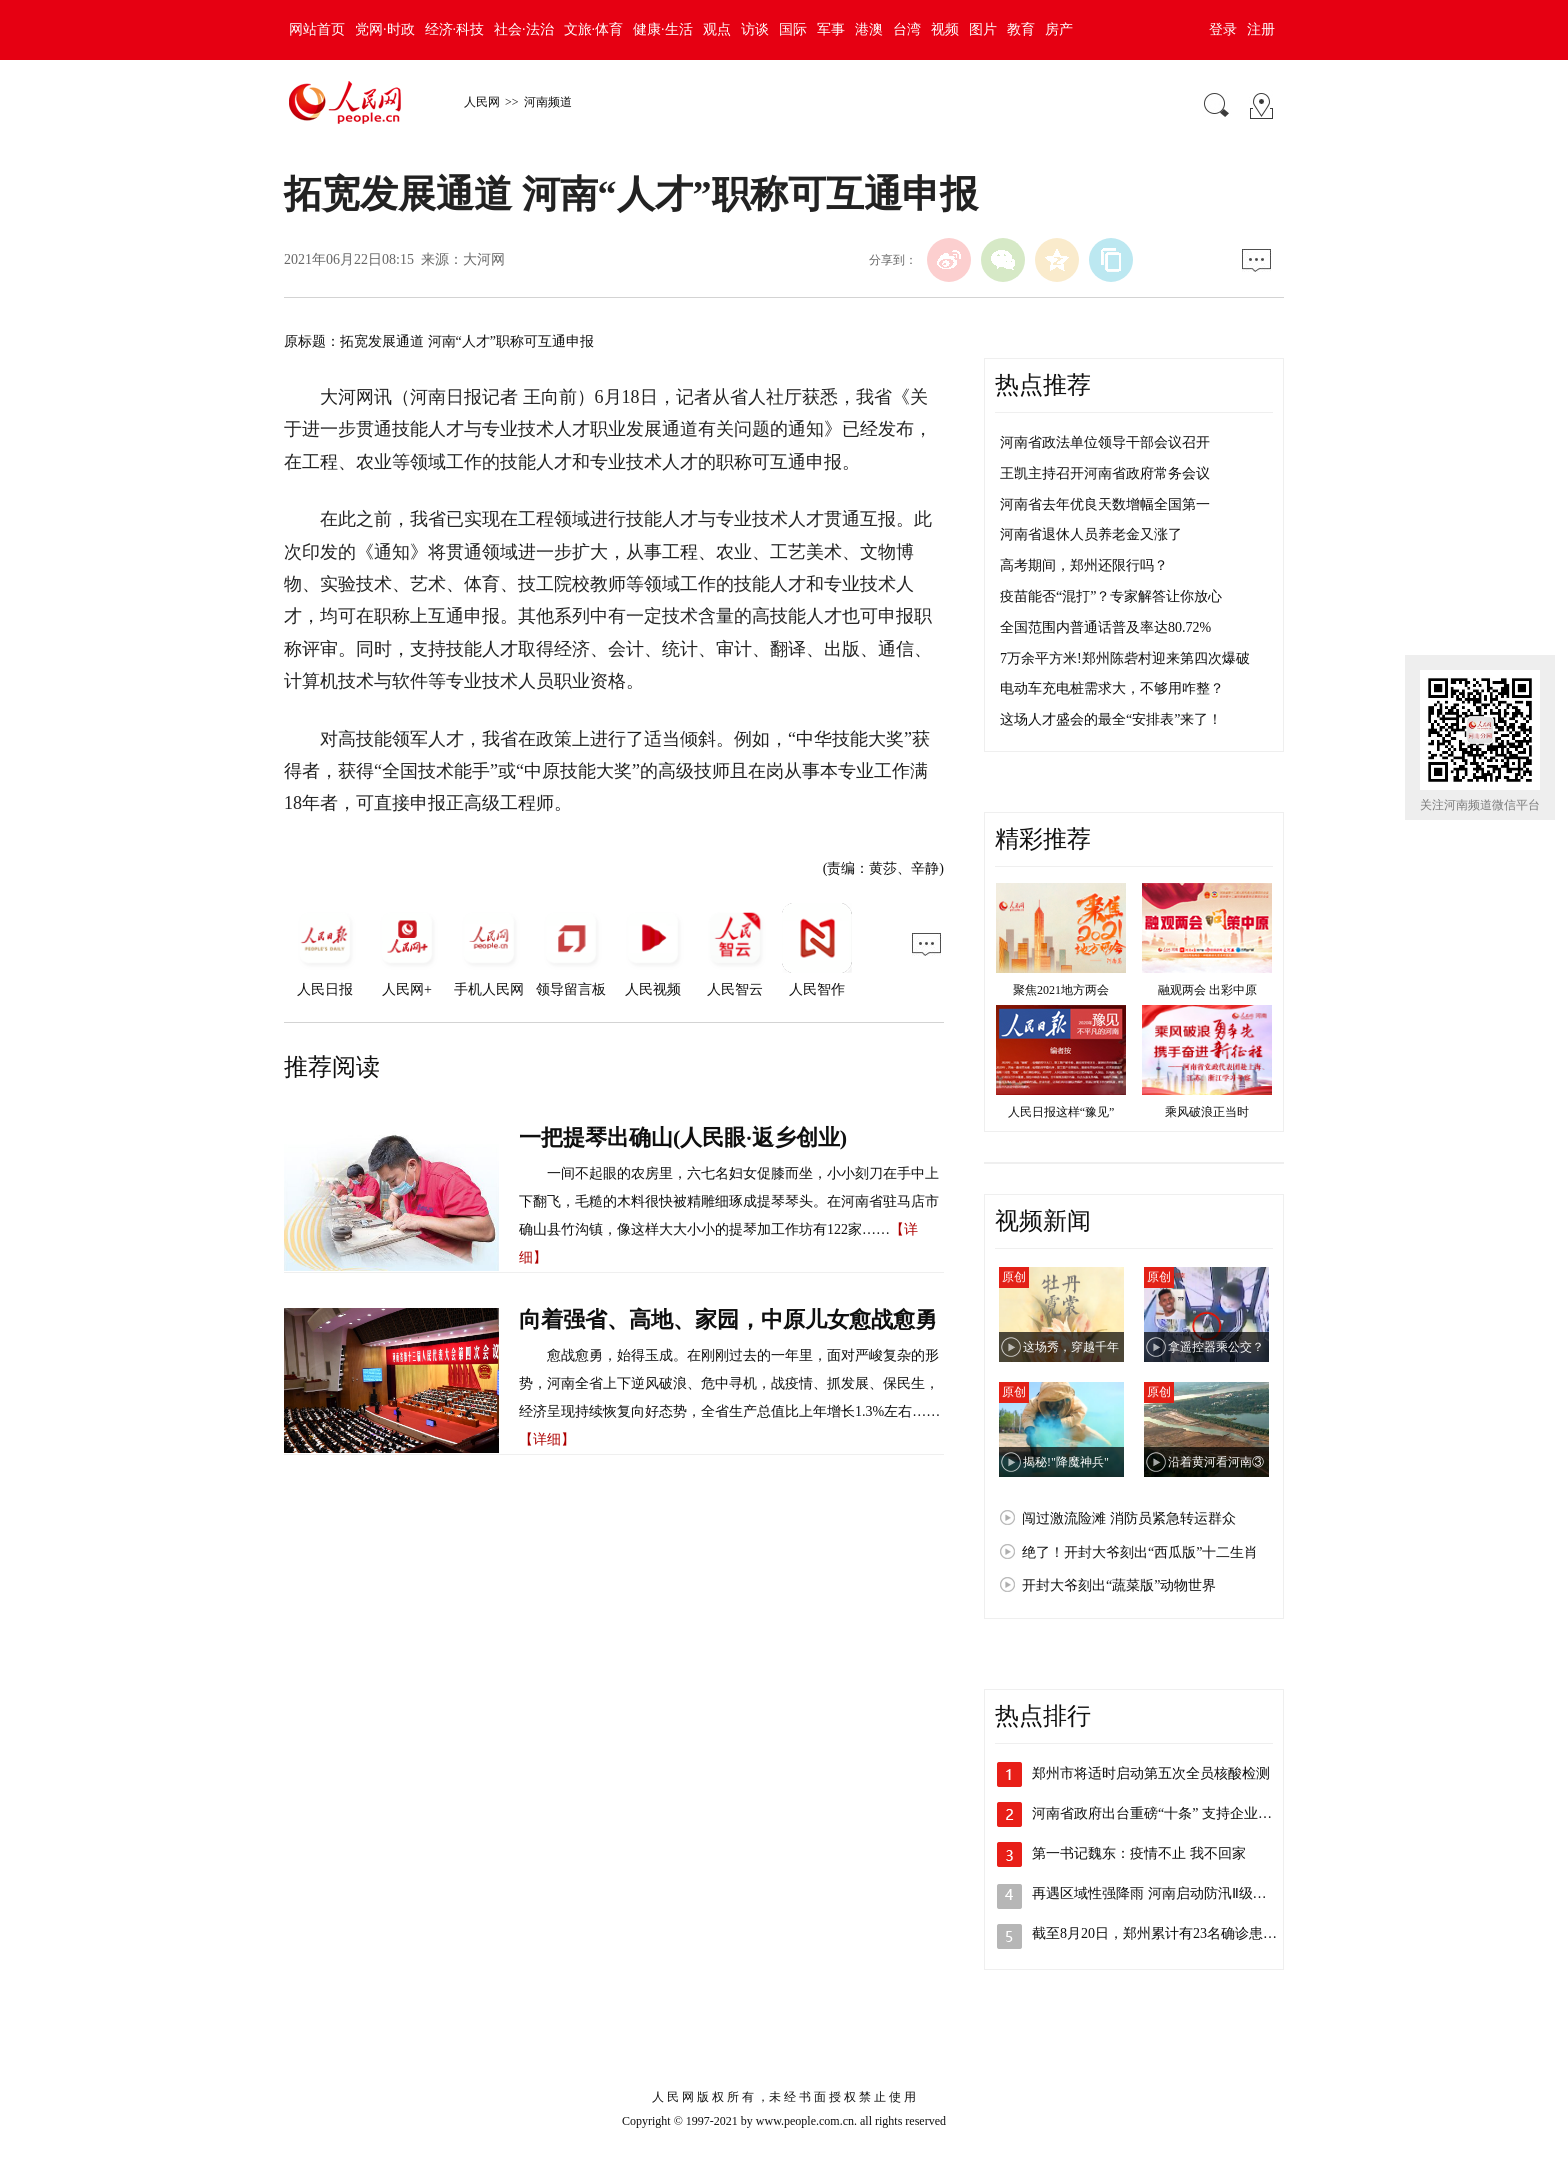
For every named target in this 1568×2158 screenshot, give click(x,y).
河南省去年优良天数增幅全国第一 (1105, 504)
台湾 (907, 29)
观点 (717, 29)
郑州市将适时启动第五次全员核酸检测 (1151, 1773)
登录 (1223, 29)
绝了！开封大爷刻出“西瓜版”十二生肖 (1140, 1552)
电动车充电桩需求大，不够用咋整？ (1112, 688)
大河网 (484, 259)
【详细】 (547, 1439)
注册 (1261, 29)
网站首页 (317, 29)
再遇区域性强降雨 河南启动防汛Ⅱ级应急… (1163, 1893)
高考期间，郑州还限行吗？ (1084, 565)
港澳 (869, 29)
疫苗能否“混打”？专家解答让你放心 (1111, 596)
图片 (983, 29)
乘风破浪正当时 (1207, 1112)
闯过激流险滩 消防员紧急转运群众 (1129, 1518)
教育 (1021, 29)
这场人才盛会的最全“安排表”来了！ (1111, 719)
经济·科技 (455, 29)
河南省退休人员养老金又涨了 (1091, 534)
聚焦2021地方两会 (1061, 990)
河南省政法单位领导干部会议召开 (1105, 442)
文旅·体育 (594, 29)
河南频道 (548, 102)
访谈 (755, 29)
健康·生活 (663, 29)
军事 (831, 29)
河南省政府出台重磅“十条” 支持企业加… (1159, 1813)
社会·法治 (524, 29)
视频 (945, 29)
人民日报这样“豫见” (1061, 1112)
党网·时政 (385, 29)
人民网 (482, 102)
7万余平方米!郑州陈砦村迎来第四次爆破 (1125, 658)
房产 (1059, 29)
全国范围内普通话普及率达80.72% (1105, 627)
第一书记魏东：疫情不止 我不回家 (1139, 1853)
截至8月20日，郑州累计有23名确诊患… (1154, 1933)
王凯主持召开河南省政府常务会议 (1105, 473)
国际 (793, 29)
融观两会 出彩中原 (1207, 990)
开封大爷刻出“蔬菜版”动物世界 (1119, 1585)
